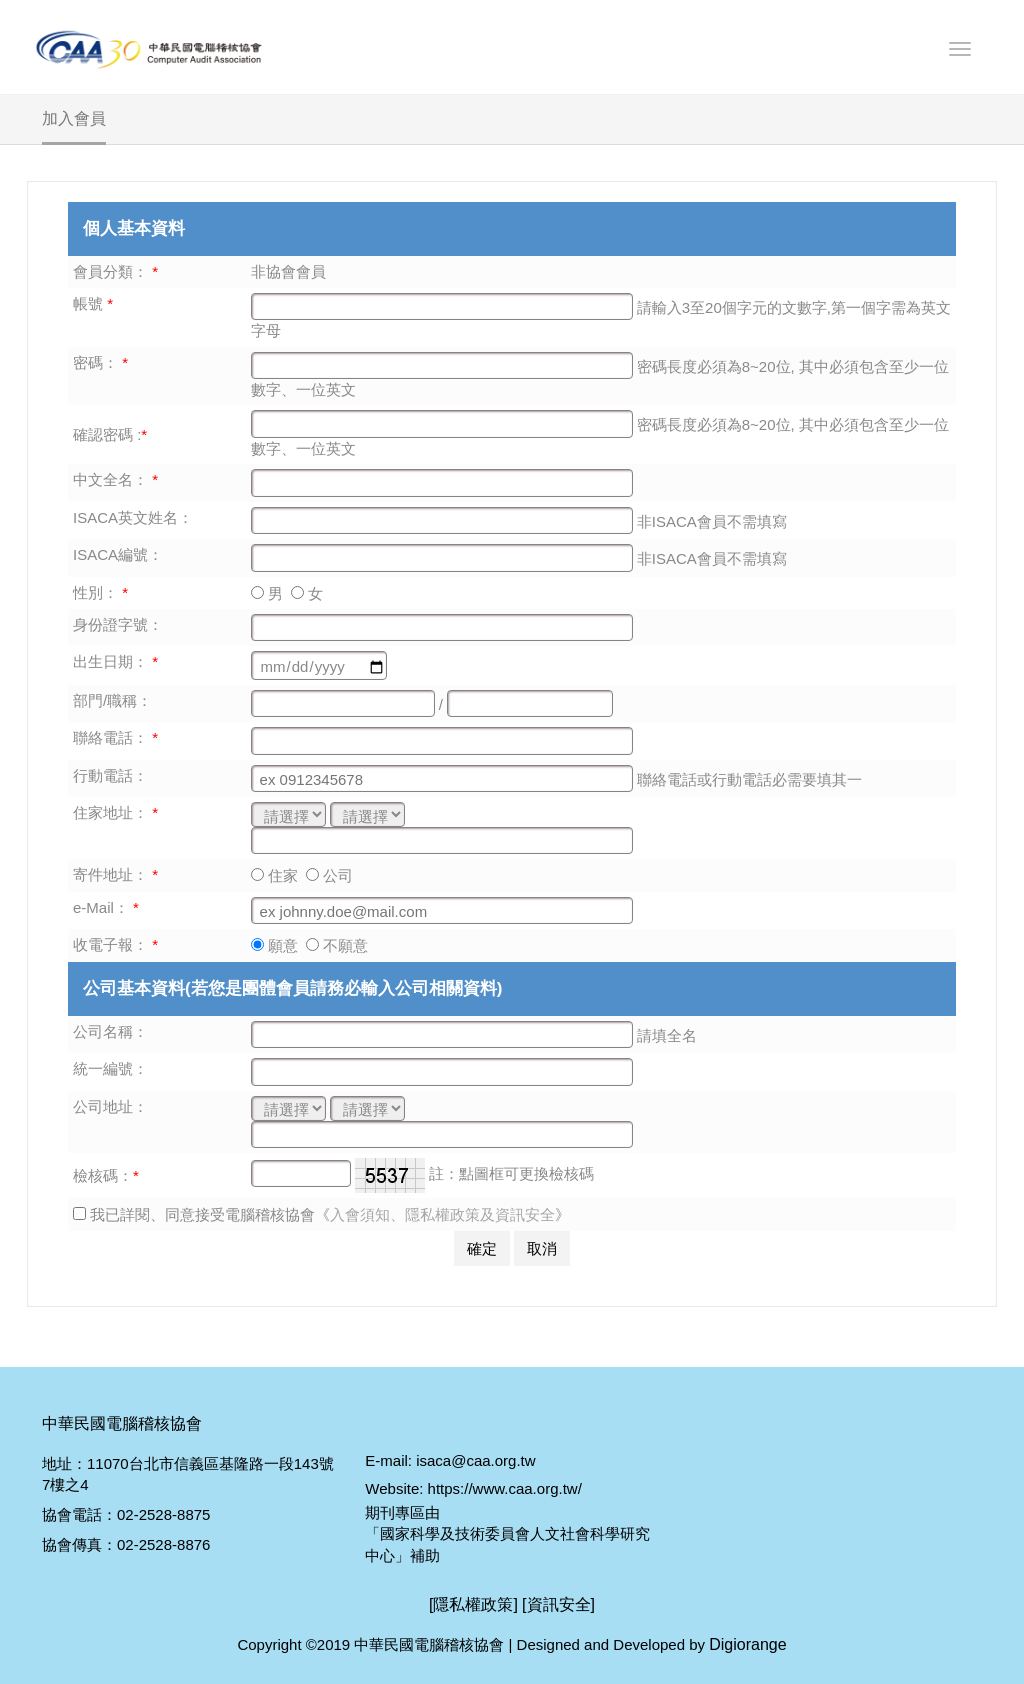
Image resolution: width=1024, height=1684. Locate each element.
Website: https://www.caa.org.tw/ (473, 1488)
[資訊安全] (558, 1604)
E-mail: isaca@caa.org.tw (450, 1460)
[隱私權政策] (473, 1604)
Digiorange (747, 1644)
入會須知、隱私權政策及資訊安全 (442, 1214)
